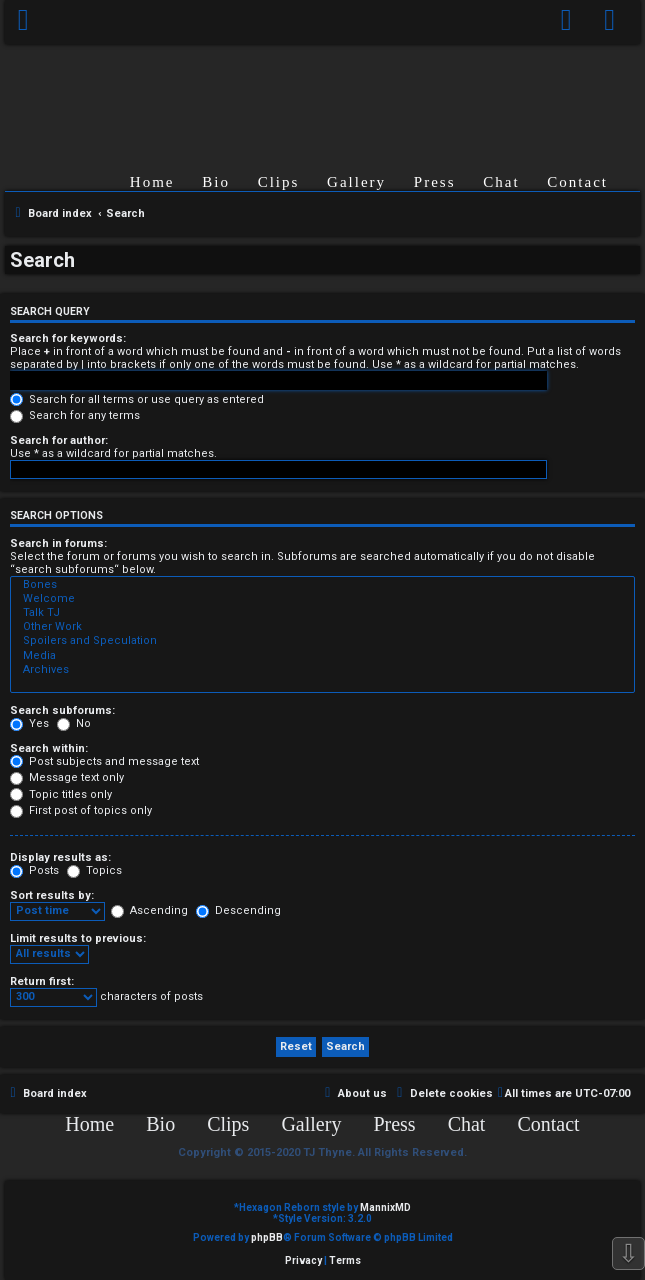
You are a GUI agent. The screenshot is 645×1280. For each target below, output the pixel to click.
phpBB (267, 1237)
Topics (94, 870)
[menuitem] (610, 22)
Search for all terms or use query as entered (137, 399)
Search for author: (59, 440)
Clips (279, 182)
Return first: (42, 981)
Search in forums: (58, 543)
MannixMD (385, 1207)
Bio (216, 182)
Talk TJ (322, 613)
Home (152, 182)
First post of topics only (81, 810)
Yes (29, 723)
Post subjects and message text (104, 761)
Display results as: (60, 857)
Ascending (149, 910)
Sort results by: (52, 895)
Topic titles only (61, 794)
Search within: (49, 748)
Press (435, 182)
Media (322, 656)
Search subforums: (62, 710)
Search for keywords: (68, 338)
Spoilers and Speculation (322, 641)
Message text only (67, 777)
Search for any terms (75, 415)
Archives (322, 670)
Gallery (356, 182)
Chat (501, 182)
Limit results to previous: (78, 938)
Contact (577, 182)
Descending (238, 910)
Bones (322, 585)
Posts (34, 870)
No (74, 723)
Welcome (322, 599)
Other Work (322, 627)
